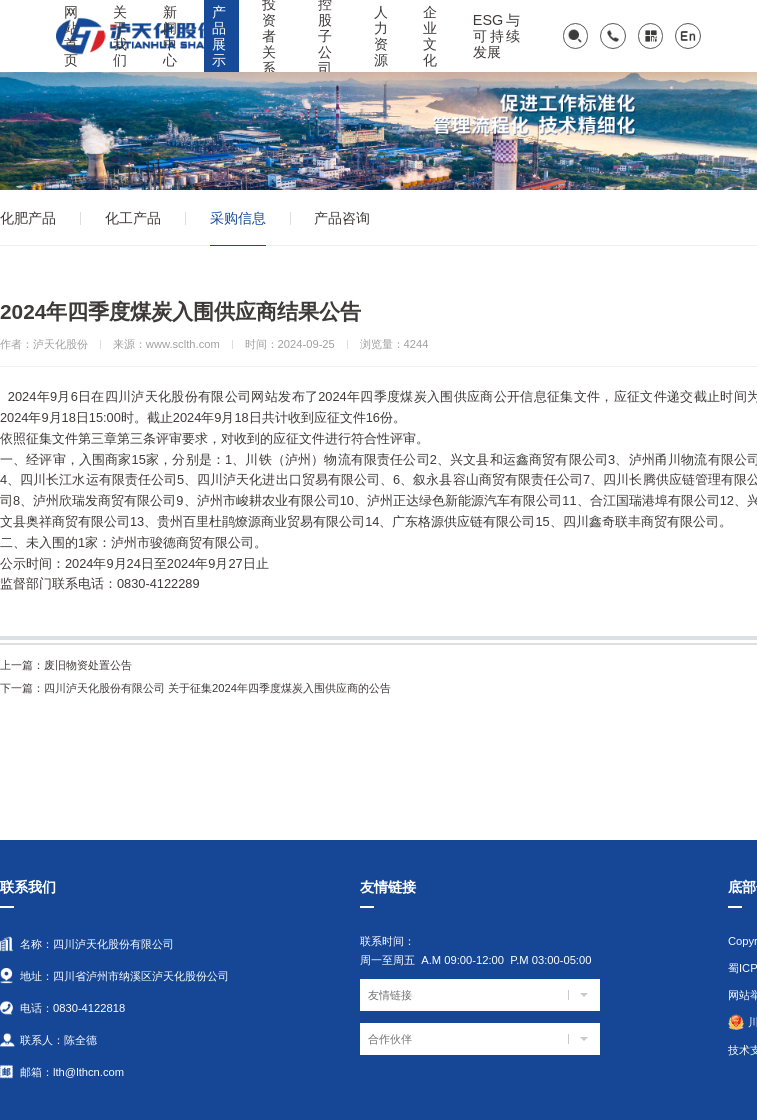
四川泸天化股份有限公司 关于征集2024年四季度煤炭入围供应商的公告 (195, 688)
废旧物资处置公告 (66, 665)
